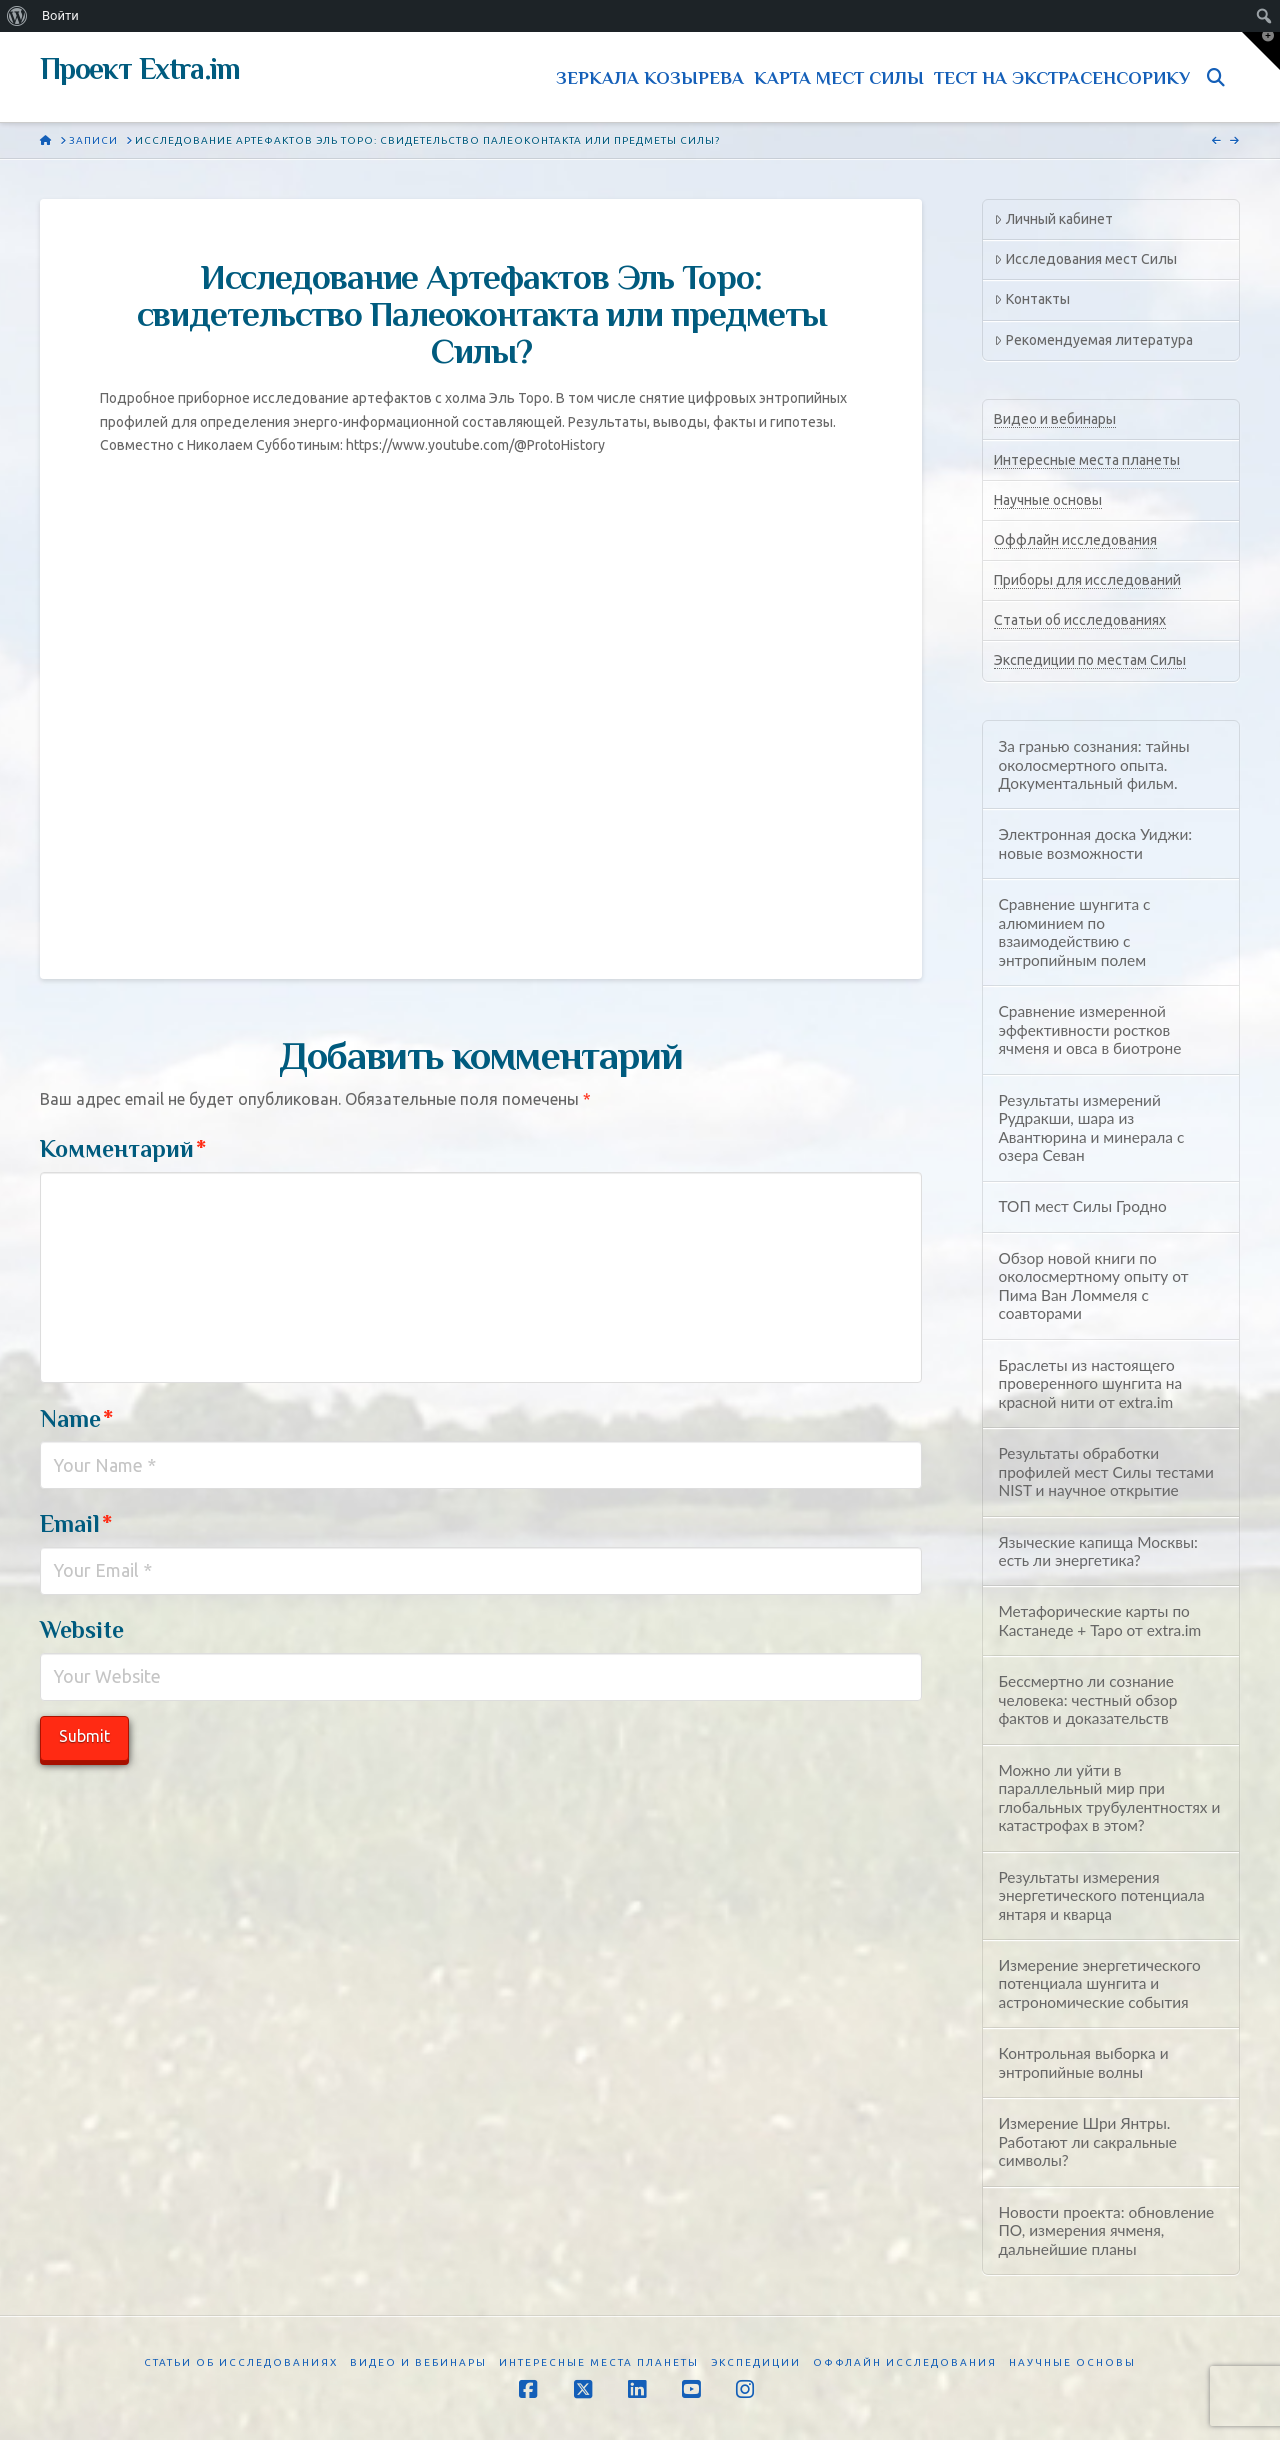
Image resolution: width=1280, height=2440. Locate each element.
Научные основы (1048, 500)
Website (82, 1629)
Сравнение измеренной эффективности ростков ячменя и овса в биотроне (1089, 1029)
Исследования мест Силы (1085, 259)
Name (76, 1418)
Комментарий (123, 1148)
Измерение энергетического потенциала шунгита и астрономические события (1099, 1983)
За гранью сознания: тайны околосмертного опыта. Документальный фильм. (1093, 764)
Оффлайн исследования (1075, 540)
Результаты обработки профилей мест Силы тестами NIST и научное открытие (1105, 1471)
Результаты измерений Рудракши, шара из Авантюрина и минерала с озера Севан (1091, 1128)
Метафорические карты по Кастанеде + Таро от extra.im (1099, 1620)
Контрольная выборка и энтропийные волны (1083, 2062)
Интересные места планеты (1087, 460)
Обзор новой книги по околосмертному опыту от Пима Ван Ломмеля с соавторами (1093, 1286)
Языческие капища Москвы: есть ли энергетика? (1097, 1551)
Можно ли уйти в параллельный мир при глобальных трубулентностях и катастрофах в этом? (1109, 1798)
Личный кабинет (1053, 219)
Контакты (1031, 299)
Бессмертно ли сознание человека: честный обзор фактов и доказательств (1087, 1699)
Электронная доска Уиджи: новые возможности (1095, 843)
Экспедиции (756, 2362)
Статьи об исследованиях (1080, 620)
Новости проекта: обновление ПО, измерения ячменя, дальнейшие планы (1106, 2230)
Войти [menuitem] (60, 15)
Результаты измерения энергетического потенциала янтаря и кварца (1101, 1895)
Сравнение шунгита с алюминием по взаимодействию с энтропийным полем (1074, 932)
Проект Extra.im (140, 69)
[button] (1261, 51)
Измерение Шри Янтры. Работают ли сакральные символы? (1087, 2141)
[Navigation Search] (1220, 77)
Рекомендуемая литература (1093, 340)
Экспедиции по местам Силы (1090, 660)
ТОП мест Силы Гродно (1082, 1206)
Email (76, 1523)
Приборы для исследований (1087, 580)
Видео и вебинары (1055, 419)
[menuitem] (17, 16)
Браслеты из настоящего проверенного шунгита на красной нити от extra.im (1090, 1383)
